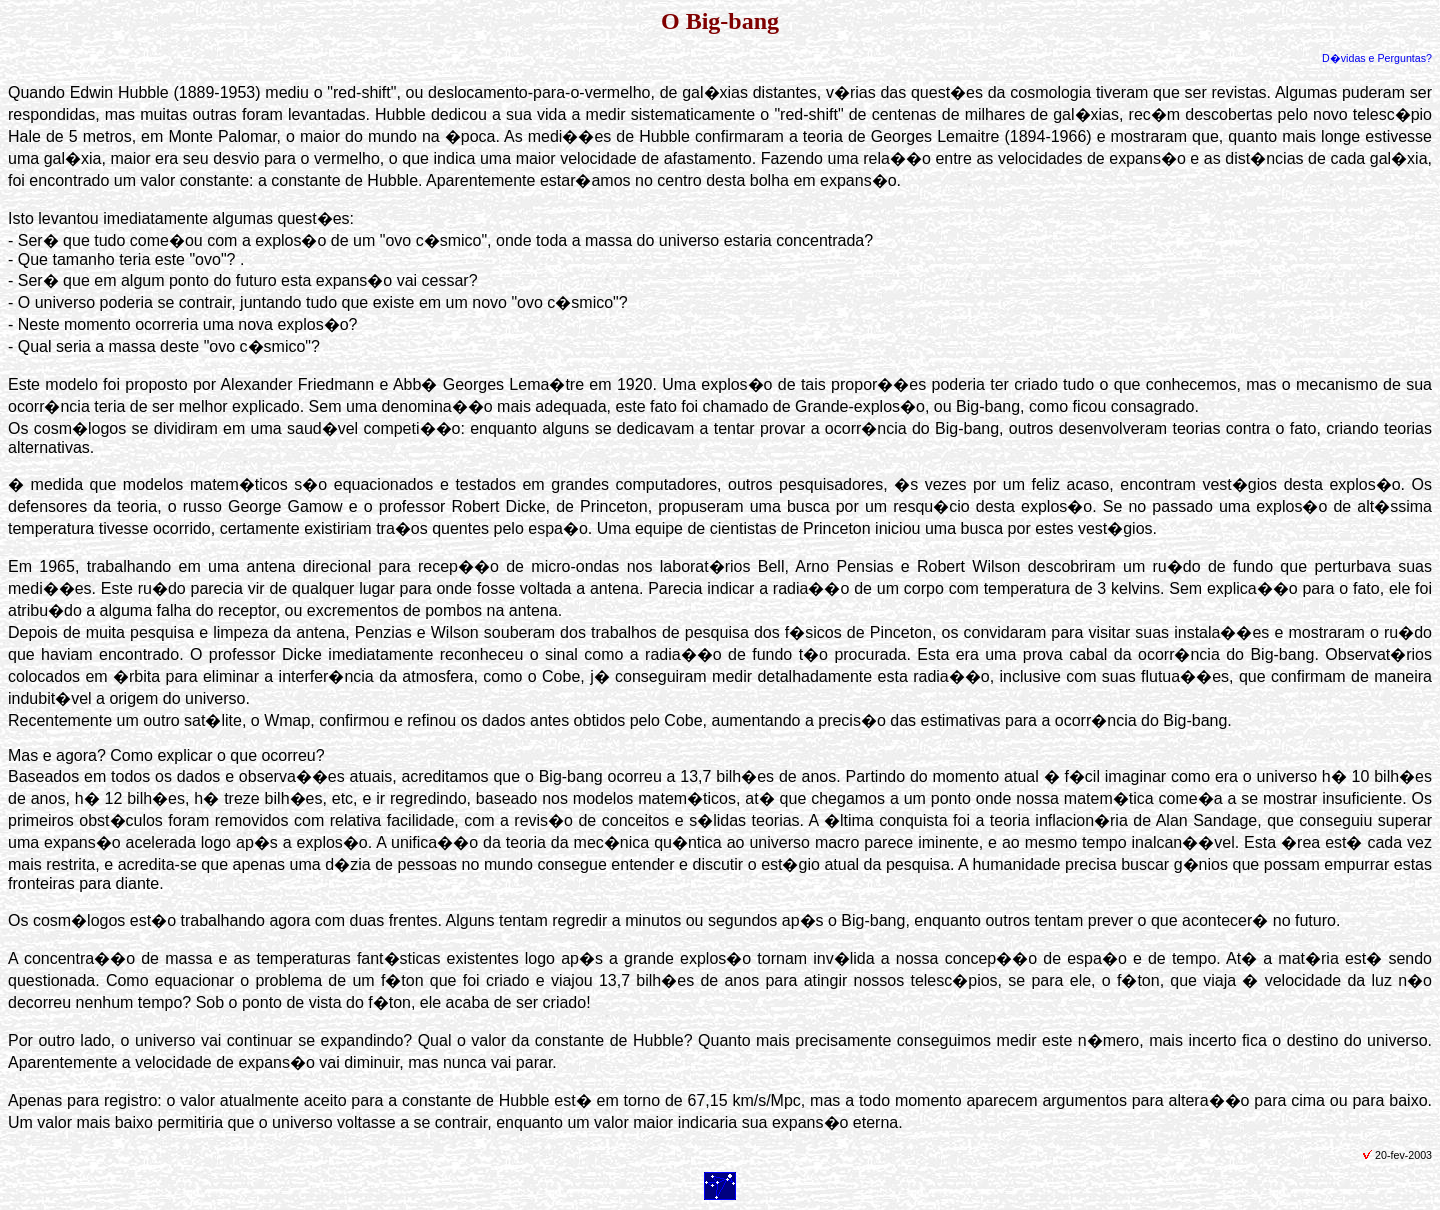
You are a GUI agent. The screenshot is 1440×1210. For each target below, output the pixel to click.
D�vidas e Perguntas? (1377, 58)
